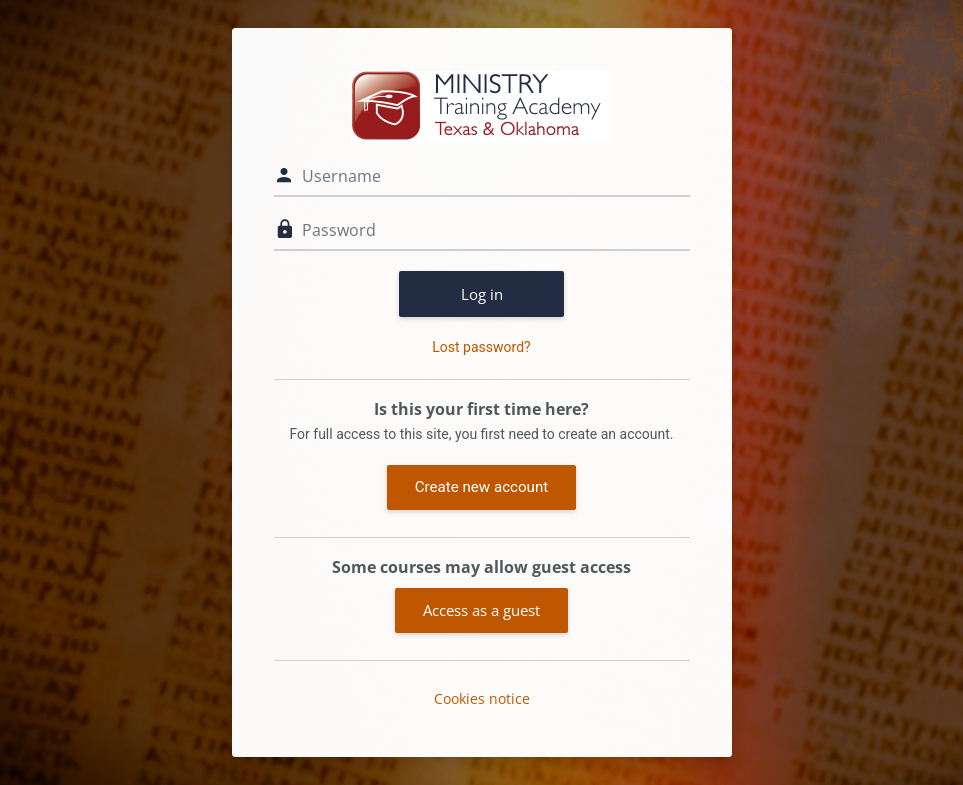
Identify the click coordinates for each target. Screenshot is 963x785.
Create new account (481, 487)
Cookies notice (482, 698)
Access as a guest (481, 610)
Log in (482, 294)
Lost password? (481, 347)
